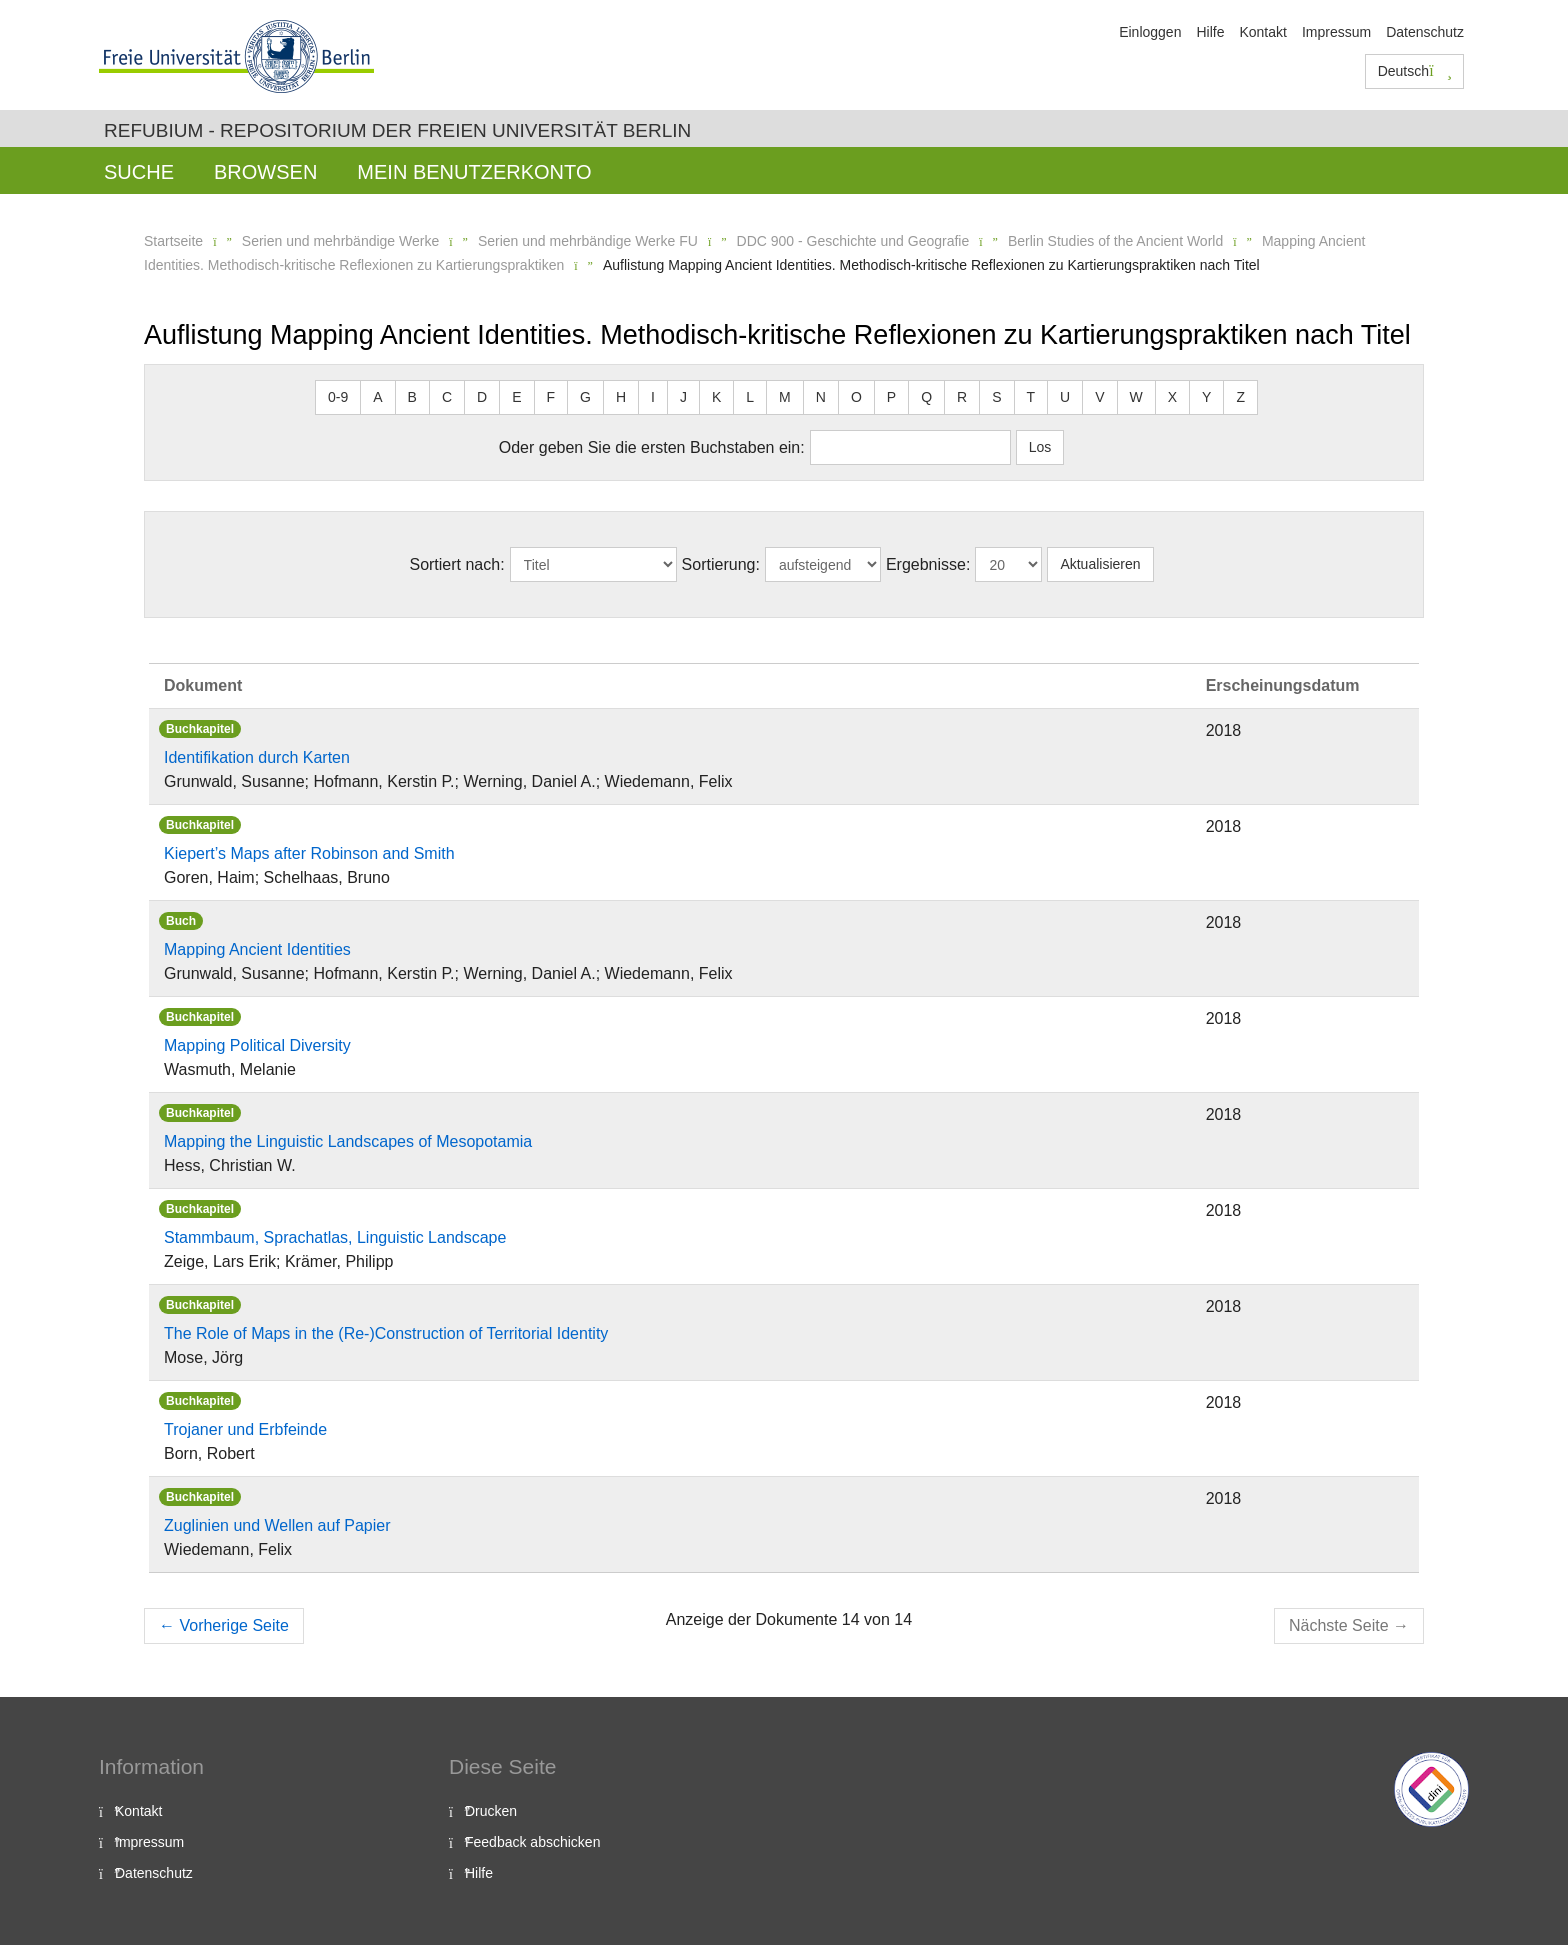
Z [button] (1240, 397)
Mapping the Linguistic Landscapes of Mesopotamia (348, 1141)
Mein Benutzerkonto (474, 172)
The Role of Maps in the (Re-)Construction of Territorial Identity (386, 1333)
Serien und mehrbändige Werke (340, 241)
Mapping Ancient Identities (257, 949)
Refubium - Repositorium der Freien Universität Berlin (397, 130)
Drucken (491, 1811)
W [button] (1136, 397)
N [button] (821, 397)
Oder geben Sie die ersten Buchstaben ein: (652, 447)
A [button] (377, 397)
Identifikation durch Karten (257, 757)
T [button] (1031, 397)
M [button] (785, 397)
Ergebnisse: (928, 564)
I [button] (653, 397)
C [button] (447, 397)
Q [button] (926, 397)
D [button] (482, 397)
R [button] (962, 397)
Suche (139, 172)
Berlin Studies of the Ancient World (1115, 241)
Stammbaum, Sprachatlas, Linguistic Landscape (335, 1237)
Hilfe (1210, 32)
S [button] (996, 397)
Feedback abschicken (532, 1842)
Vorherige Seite (224, 1625)
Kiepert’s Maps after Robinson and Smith (309, 853)
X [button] (1172, 397)
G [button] (585, 397)
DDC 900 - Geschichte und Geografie (853, 241)
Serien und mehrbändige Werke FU (588, 241)
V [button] (1099, 397)
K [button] (716, 397)
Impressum (1336, 32)
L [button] (750, 397)
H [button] (621, 397)
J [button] (683, 397)
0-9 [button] (338, 397)
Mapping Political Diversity (257, 1045)
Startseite (173, 241)
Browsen (265, 172)
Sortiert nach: (456, 564)
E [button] (516, 397)
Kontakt (1262, 32)
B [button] (412, 397)
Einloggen (1150, 32)
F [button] (551, 397)
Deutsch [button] (1415, 71)
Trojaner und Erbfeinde (245, 1429)
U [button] (1065, 397)
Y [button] (1206, 397)
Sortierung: (721, 564)
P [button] (891, 397)
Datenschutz (1425, 32)
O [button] (856, 397)
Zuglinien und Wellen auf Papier (277, 1525)
